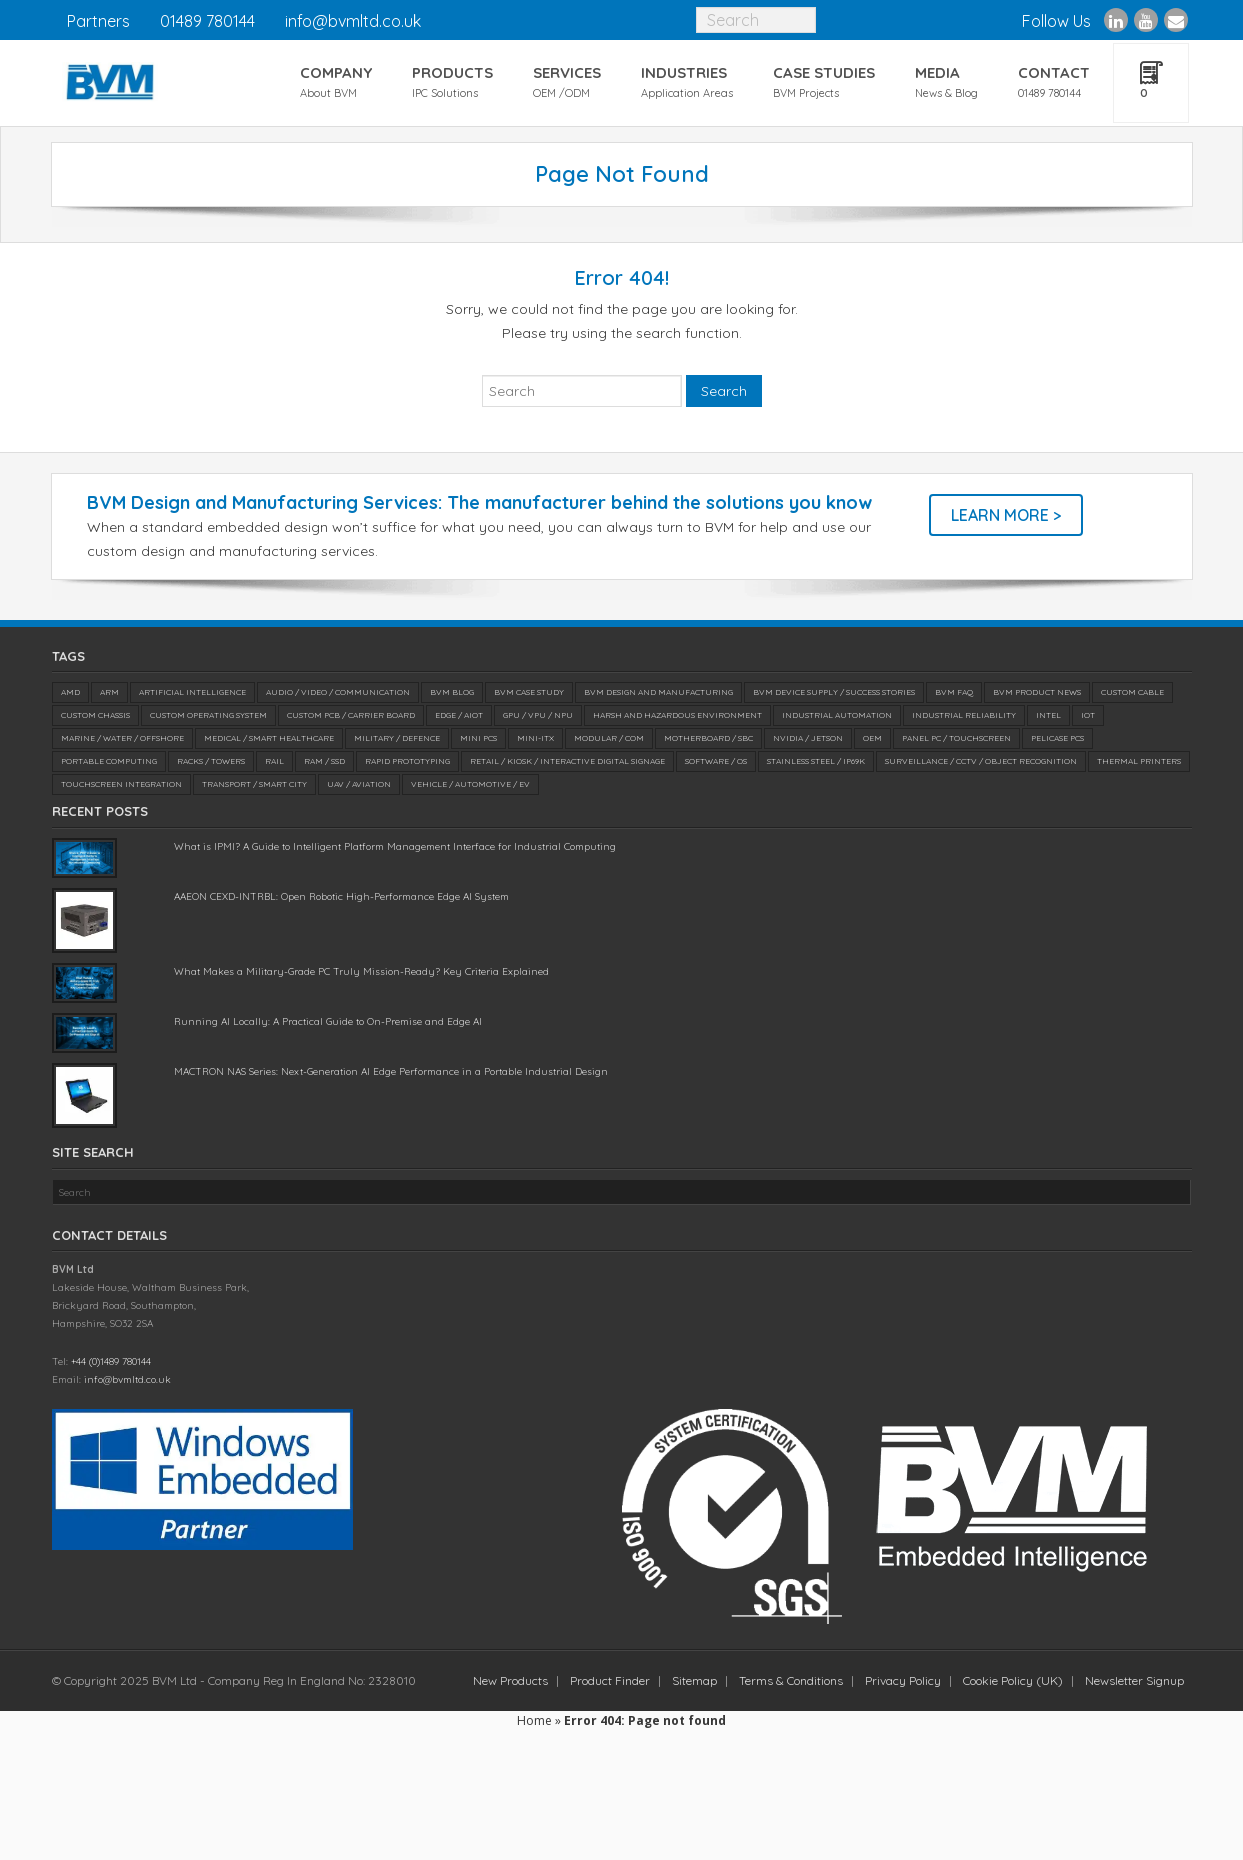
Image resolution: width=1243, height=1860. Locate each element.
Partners (98, 21)
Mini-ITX (535, 738)
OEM (872, 738)
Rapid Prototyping (407, 761)
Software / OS (716, 761)
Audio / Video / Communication (338, 692)
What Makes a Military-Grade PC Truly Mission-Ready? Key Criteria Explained (361, 971)
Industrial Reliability (964, 715)
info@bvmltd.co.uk (353, 21)
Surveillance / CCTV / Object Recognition (981, 761)
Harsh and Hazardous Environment (677, 715)
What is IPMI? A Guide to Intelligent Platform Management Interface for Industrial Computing (395, 846)
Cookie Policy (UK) (1013, 1680)
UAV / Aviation (359, 784)
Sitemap (694, 1680)
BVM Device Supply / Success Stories (834, 692)
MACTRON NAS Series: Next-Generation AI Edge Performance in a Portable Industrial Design (391, 1071)
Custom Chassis (95, 715)
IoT (1088, 715)
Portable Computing (109, 761)
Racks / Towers (211, 761)
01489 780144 (207, 21)
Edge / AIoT (459, 715)
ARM (109, 692)
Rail (274, 761)
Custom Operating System (208, 715)
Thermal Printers (1139, 761)
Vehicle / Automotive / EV (470, 784)
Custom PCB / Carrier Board (351, 715)
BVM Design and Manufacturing (658, 692)
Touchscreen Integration (121, 784)
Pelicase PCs (1057, 738)
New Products (510, 1680)
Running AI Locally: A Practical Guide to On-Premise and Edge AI (328, 1021)
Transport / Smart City (254, 784)
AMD (70, 692)
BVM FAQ (954, 692)
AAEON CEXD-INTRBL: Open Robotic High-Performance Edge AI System (341, 896)
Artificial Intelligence (192, 692)
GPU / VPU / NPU (538, 715)
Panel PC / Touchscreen (956, 738)
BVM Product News (1037, 692)
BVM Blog (452, 692)
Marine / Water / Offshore (122, 738)
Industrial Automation (837, 715)
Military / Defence (397, 738)
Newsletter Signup (1134, 1680)
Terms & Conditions (791, 1680)
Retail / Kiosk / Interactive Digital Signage (567, 761)
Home (534, 1720)
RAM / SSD (324, 761)
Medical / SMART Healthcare (269, 738)
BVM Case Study (529, 692)
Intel (1048, 715)
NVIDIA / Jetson (808, 738)
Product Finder (610, 1680)
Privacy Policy (903, 1680)
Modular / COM (609, 738)
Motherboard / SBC (708, 738)
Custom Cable (1132, 692)
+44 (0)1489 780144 (111, 1361)
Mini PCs (478, 738)
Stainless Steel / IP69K (816, 761)
